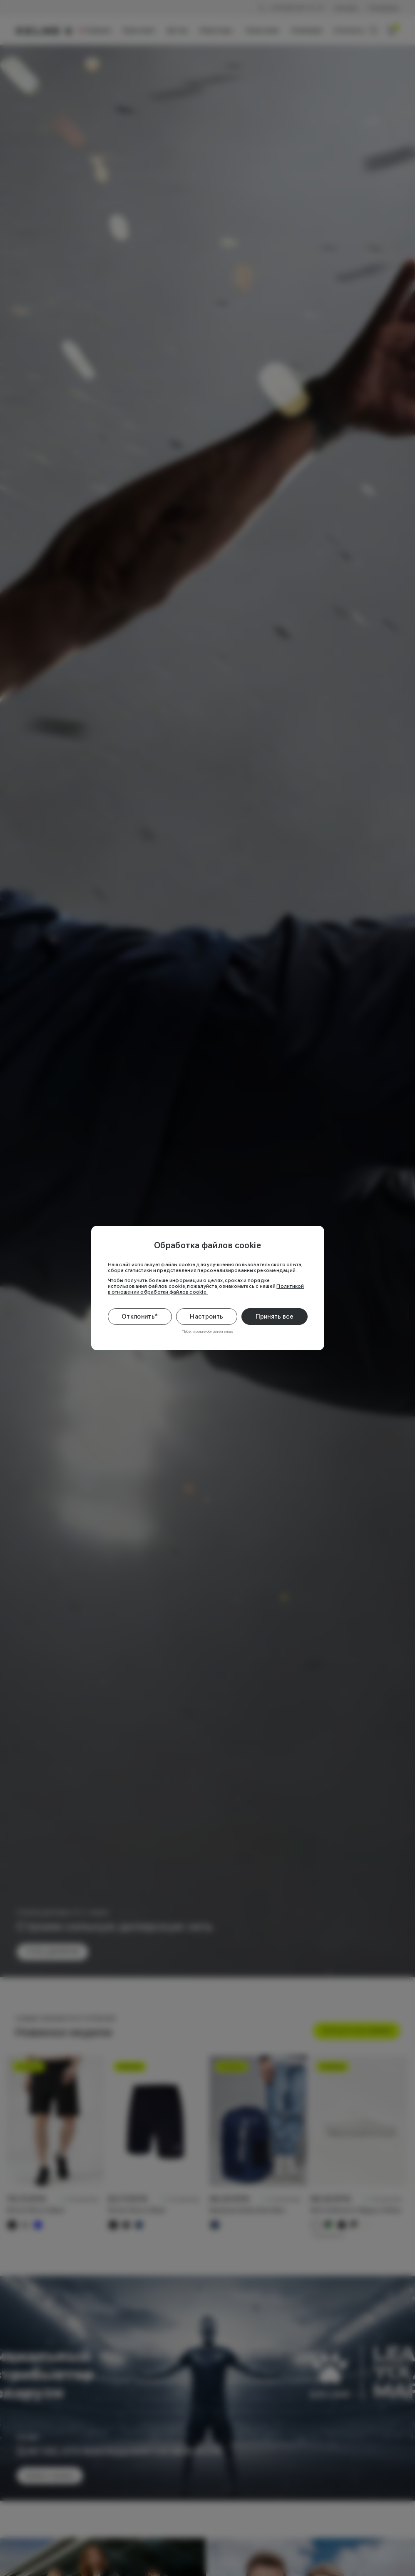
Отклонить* (140, 1316)
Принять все (274, 1316)
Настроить (206, 1316)
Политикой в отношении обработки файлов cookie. (206, 1289)
